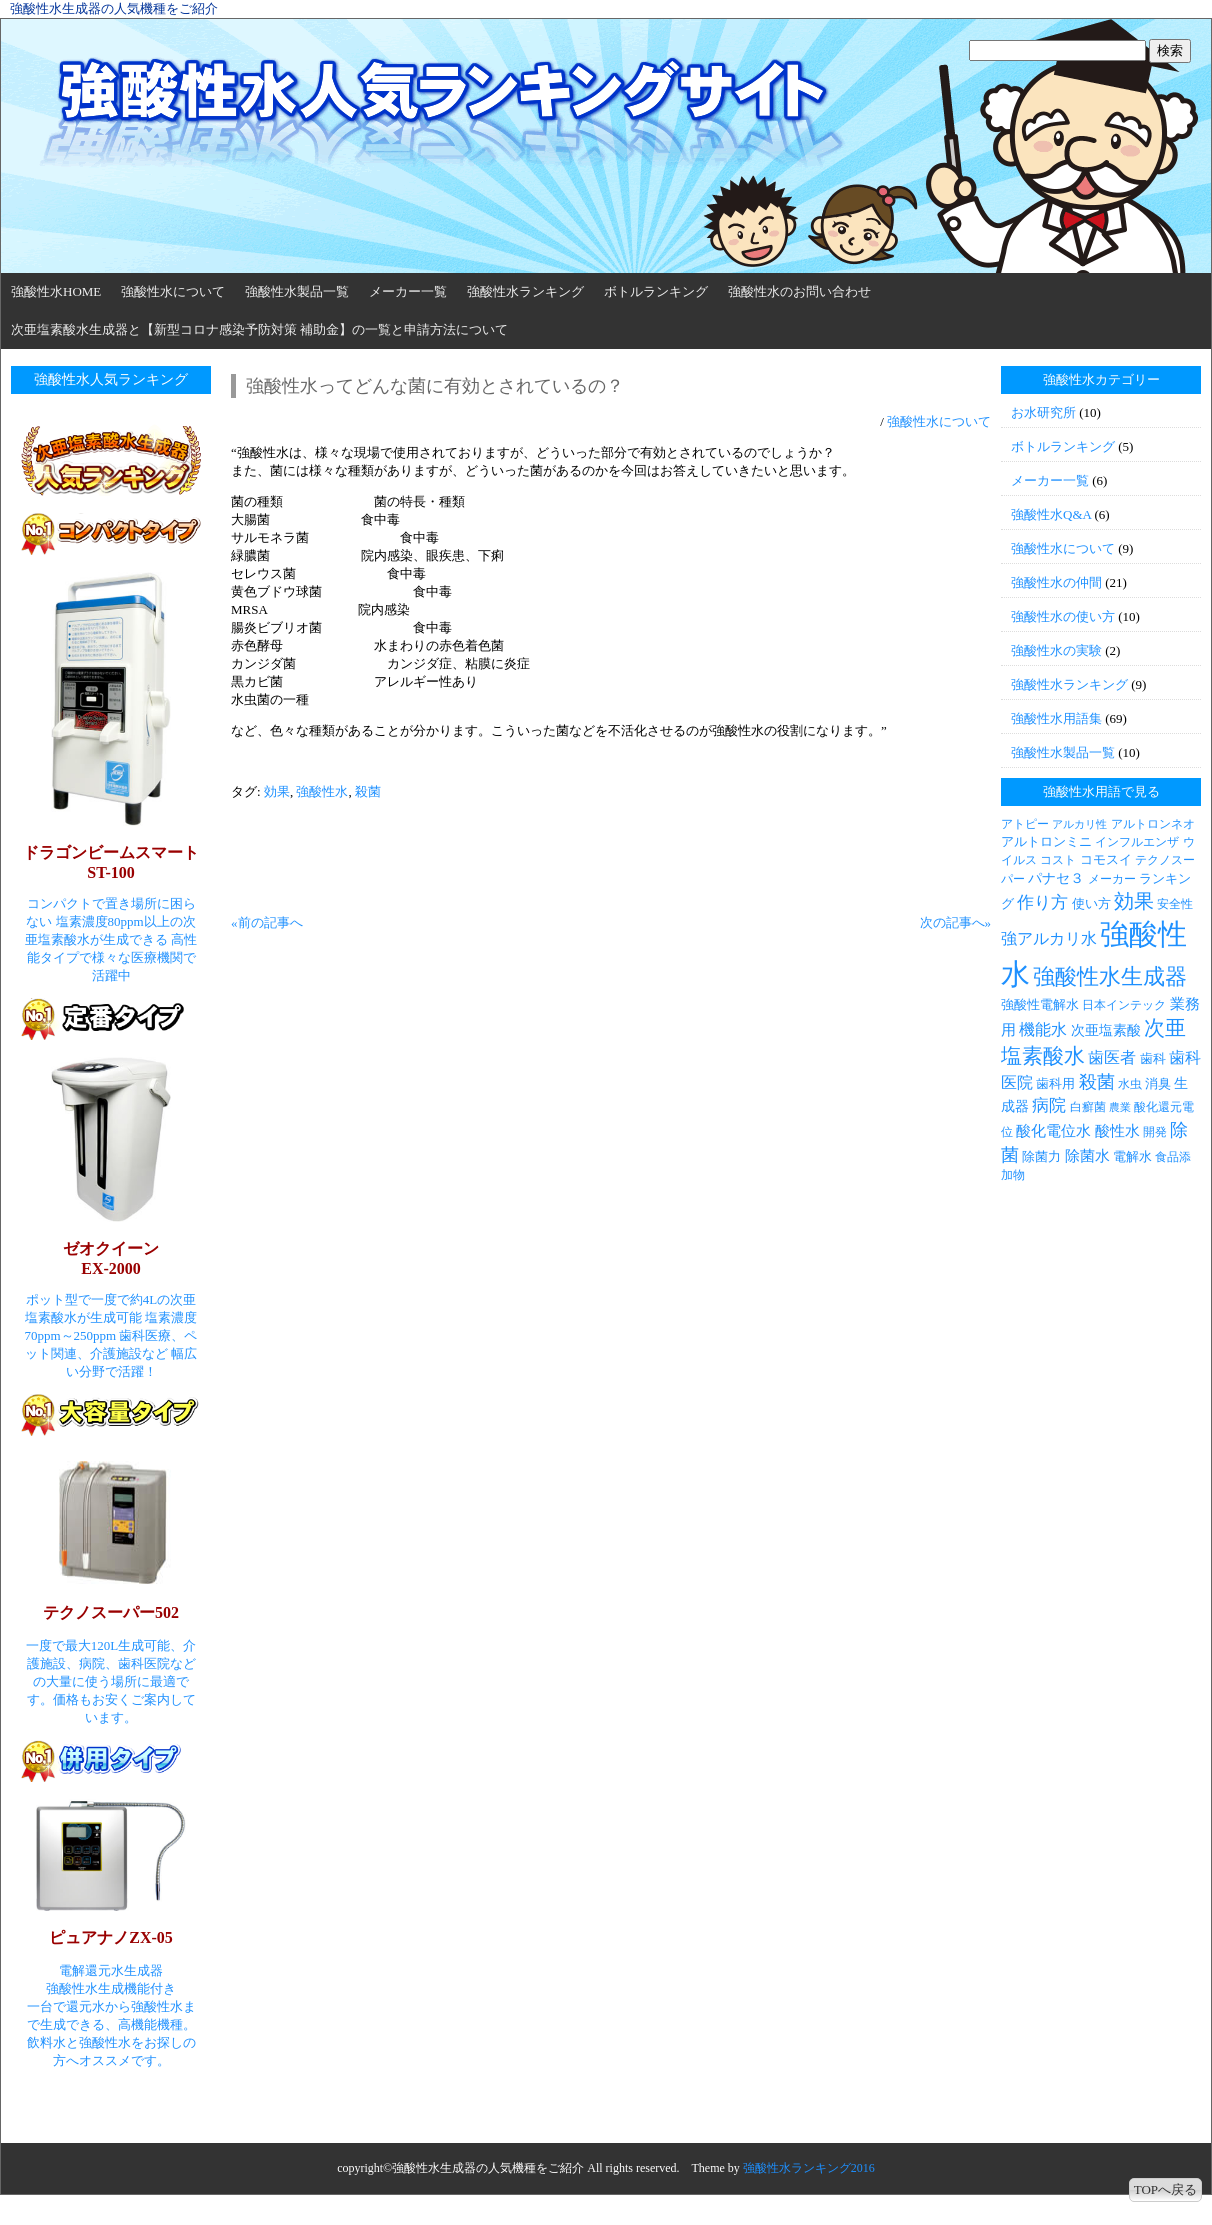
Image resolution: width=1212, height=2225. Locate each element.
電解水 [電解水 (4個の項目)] (1132, 1156)
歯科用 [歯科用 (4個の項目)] (1055, 1083)
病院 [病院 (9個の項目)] (1049, 1105)
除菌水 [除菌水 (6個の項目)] (1087, 1156)
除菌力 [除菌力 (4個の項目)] (1041, 1156)
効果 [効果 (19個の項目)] (1134, 901)
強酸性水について (173, 291)
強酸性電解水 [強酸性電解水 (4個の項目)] (1040, 1004)
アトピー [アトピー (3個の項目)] (1025, 824)
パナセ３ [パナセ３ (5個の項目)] (1056, 878)
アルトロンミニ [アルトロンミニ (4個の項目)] (1046, 841)
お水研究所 (1043, 412)
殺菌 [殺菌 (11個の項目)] (1097, 1082)
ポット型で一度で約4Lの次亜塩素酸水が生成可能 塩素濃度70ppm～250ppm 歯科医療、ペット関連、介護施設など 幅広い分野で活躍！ (111, 1335)
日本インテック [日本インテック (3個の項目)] (1124, 1005)
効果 (277, 791)
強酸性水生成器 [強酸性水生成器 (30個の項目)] (1110, 976)
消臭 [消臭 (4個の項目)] (1158, 1083)
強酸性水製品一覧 (297, 291)
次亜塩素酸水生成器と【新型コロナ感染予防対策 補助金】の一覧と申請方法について (259, 329)
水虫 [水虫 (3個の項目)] (1130, 1084)
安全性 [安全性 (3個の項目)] (1175, 904)
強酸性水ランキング (525, 291)
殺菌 (368, 791)
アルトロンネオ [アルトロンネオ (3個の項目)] (1153, 824)
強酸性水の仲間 (1056, 582)
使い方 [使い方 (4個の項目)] (1091, 903)
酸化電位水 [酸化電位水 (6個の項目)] (1053, 1131)
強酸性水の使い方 (1063, 616)
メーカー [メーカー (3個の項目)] (1112, 879)
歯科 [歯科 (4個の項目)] (1153, 1058)
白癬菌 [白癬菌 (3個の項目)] (1088, 1107)
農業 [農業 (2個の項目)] (1120, 1107)
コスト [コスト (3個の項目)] (1058, 860)
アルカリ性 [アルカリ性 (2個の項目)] (1079, 824)
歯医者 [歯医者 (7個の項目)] (1112, 1057)
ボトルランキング (656, 291)
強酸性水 (322, 791)
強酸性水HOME (56, 291)
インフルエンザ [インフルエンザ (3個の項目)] (1137, 842)
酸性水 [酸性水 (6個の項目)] (1117, 1131)
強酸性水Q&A (1051, 514)
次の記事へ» (956, 922)
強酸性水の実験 (1056, 650)
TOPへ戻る (1165, 2189)
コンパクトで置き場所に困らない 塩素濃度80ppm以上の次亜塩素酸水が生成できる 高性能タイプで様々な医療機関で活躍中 (111, 939)
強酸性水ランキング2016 (809, 2168)
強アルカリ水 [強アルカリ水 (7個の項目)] (1049, 938)
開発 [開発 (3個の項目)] (1155, 1132)
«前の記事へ (267, 922)
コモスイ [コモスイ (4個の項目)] (1106, 859)
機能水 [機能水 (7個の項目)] (1043, 1029)
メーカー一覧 (408, 291)
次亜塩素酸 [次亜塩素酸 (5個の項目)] (1106, 1030)
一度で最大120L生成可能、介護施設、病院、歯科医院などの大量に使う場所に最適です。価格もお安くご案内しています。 (111, 1681)
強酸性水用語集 (1056, 718)
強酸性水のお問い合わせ (799, 291)
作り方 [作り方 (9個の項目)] (1042, 902)
